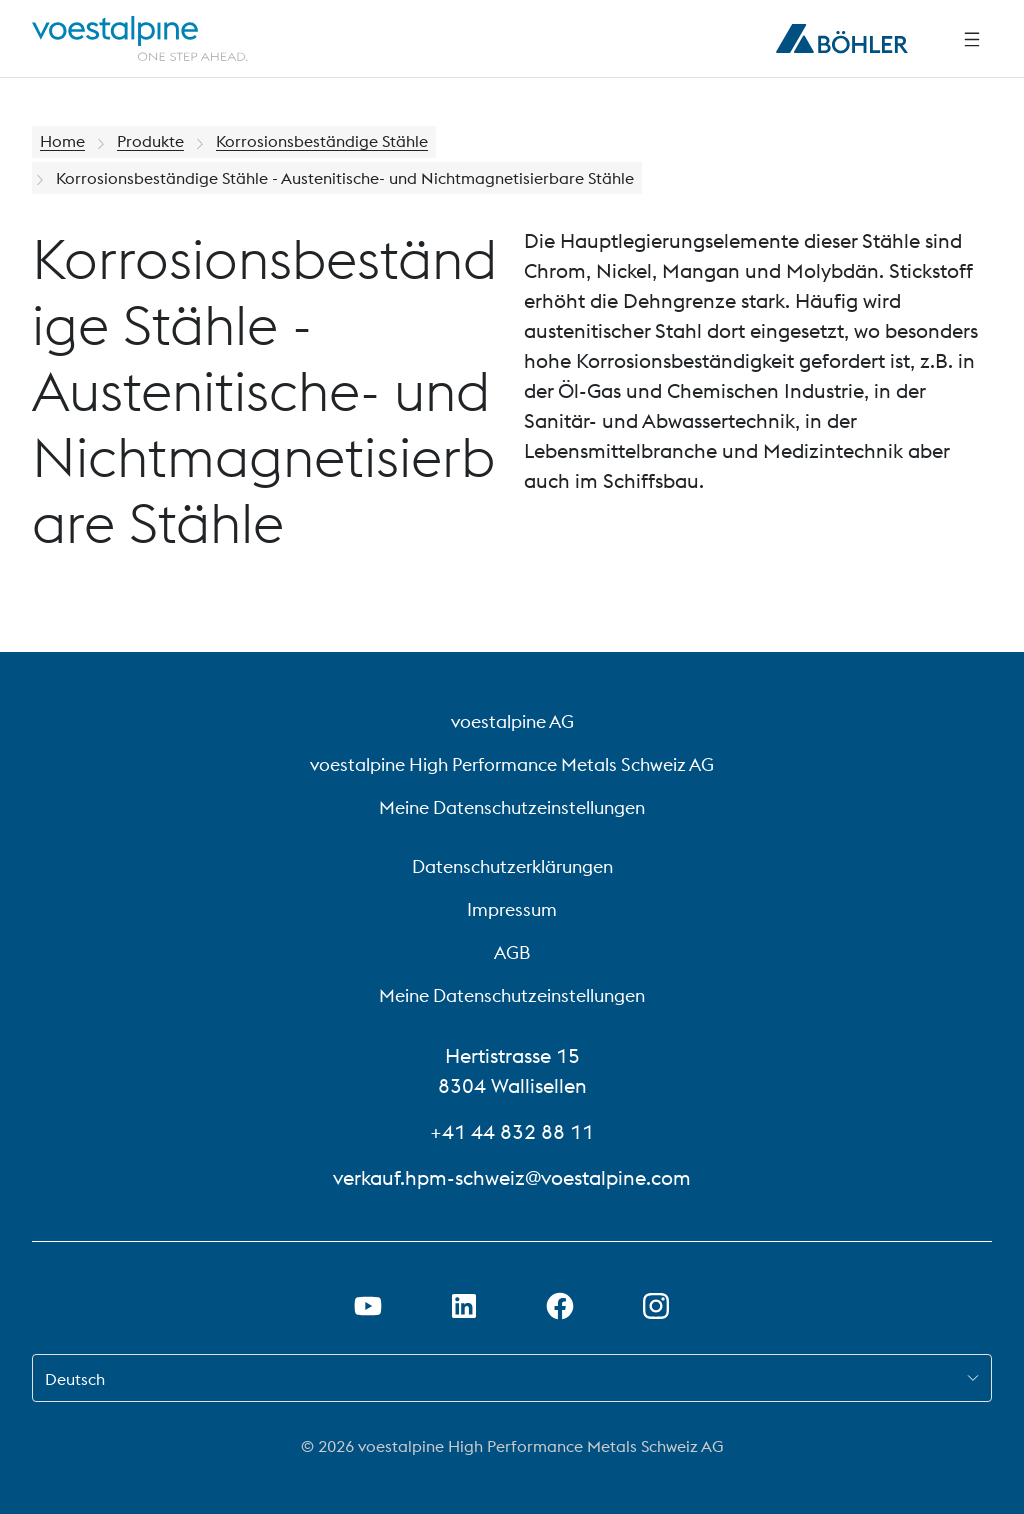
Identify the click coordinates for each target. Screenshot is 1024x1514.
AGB (512, 952)
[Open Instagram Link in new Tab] (656, 1306)
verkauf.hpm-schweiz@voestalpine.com (512, 1177)
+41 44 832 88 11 (512, 1131)
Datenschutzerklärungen (512, 866)
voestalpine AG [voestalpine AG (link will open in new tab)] (512, 721)
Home (62, 142)
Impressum (512, 909)
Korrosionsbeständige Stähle (322, 142)
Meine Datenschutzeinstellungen (512, 807)
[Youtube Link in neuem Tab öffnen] (368, 1306)
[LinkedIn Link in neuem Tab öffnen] (464, 1306)
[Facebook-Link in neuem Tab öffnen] (560, 1306)
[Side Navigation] (972, 39)
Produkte (150, 142)
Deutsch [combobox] (75, 1379)
